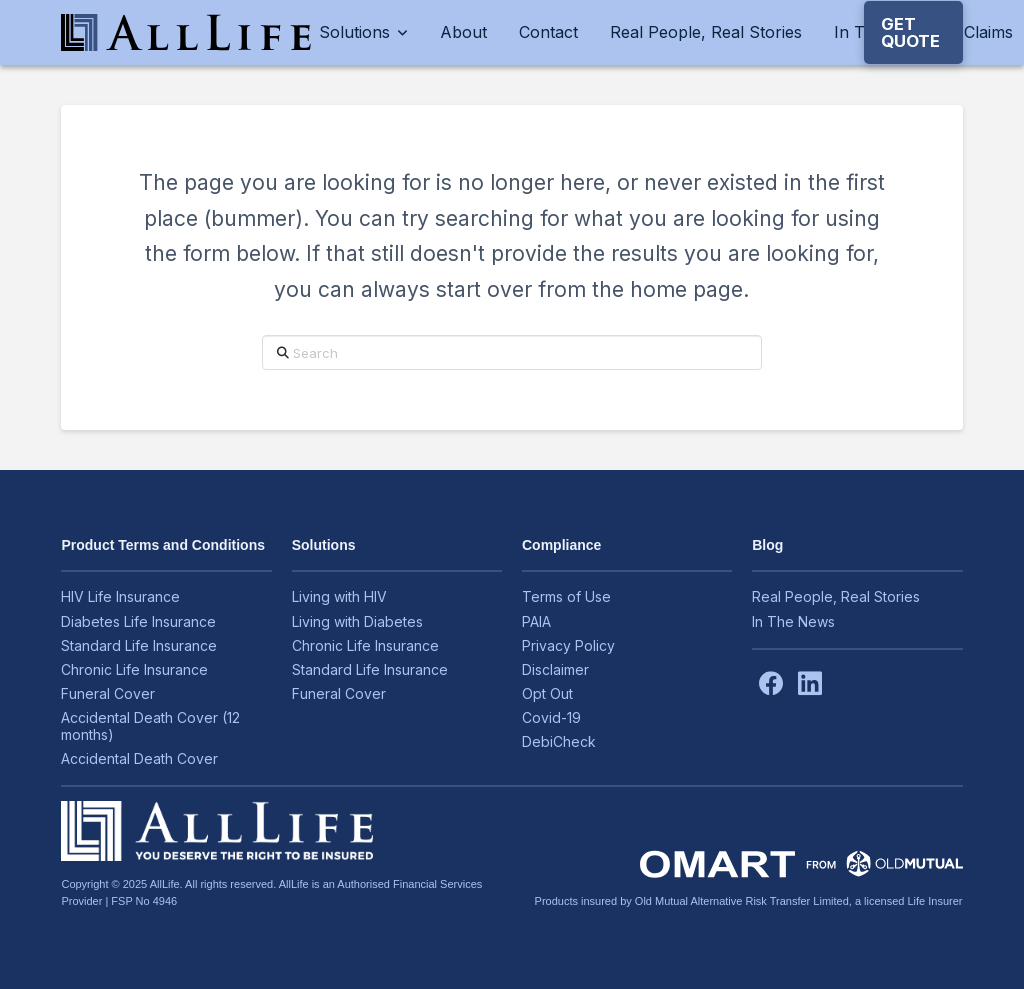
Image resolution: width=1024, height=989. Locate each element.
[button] (913, 32)
